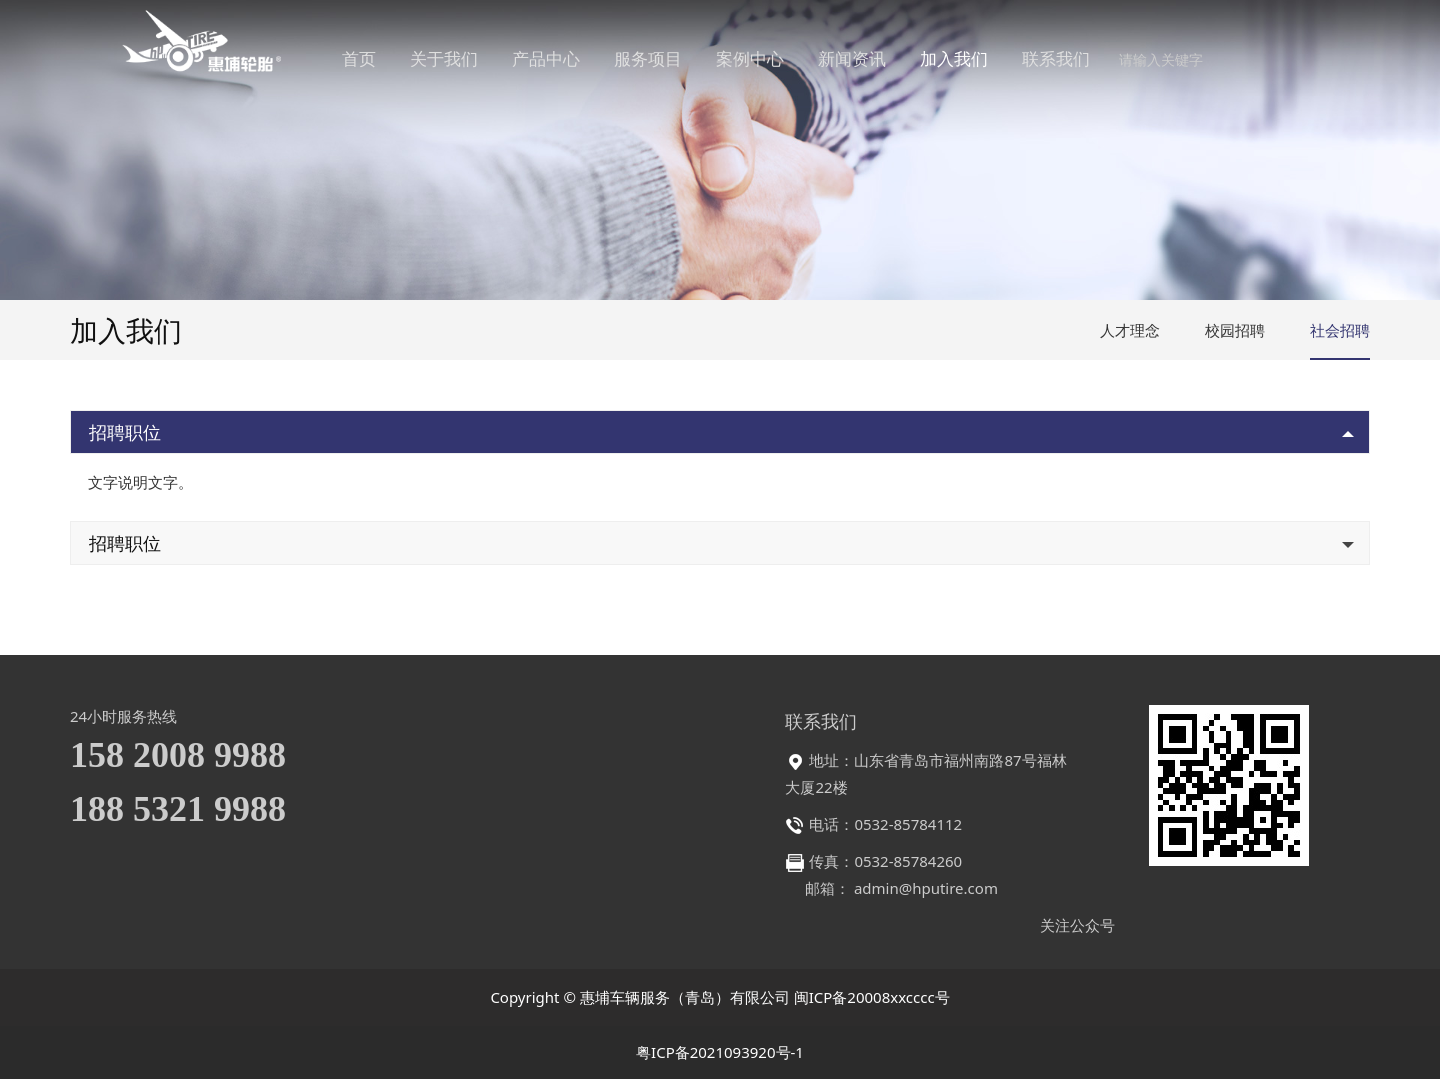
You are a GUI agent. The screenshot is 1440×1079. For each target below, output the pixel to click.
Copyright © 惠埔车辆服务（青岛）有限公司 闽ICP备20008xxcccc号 (719, 997)
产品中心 (575, 59)
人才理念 (1130, 330)
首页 (388, 59)
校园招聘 (1235, 330)
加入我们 (983, 59)
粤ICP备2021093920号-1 (720, 1052)
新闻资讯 (881, 59)
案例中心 (779, 59)
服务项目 (677, 59)
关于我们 (473, 59)
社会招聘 (1340, 330)
